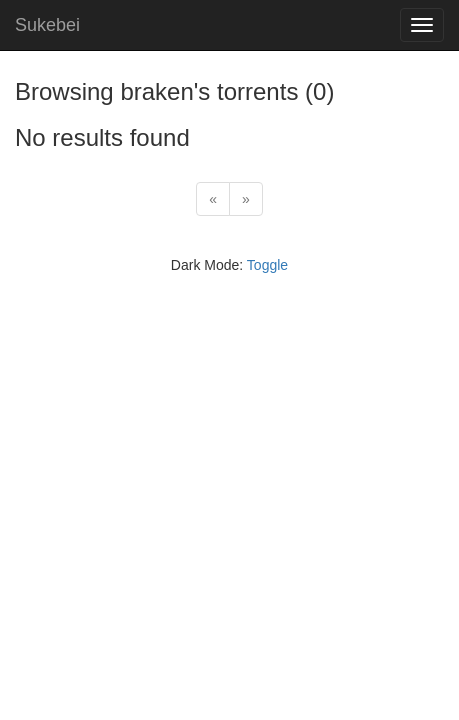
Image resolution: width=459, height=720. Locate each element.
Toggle (267, 265)
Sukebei (47, 25)
